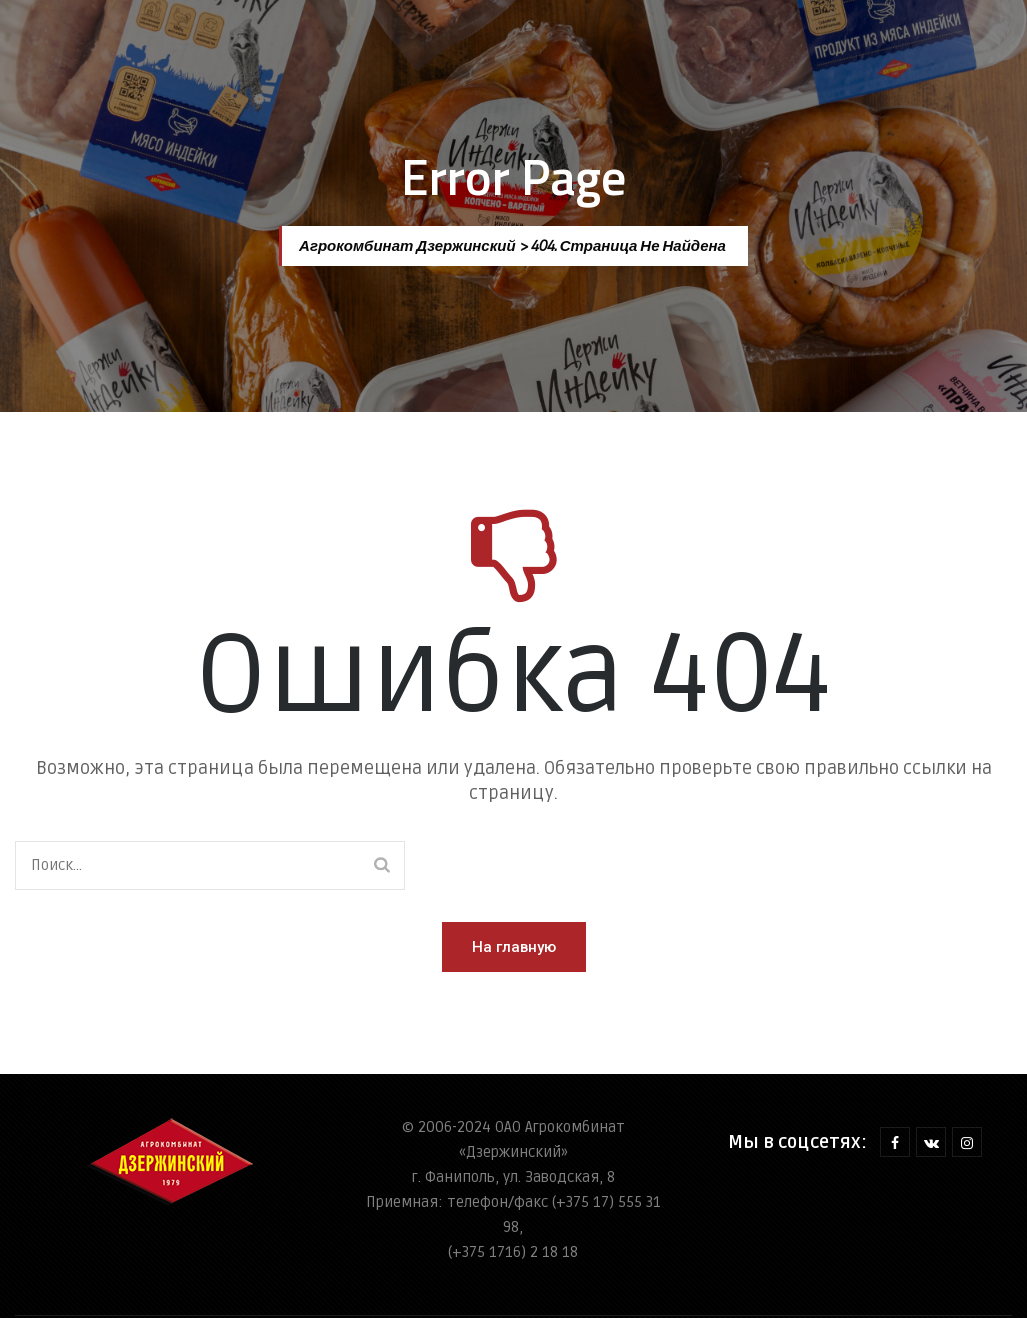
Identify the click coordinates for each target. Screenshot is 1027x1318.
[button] (514, 947)
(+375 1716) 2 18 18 (513, 1252)
